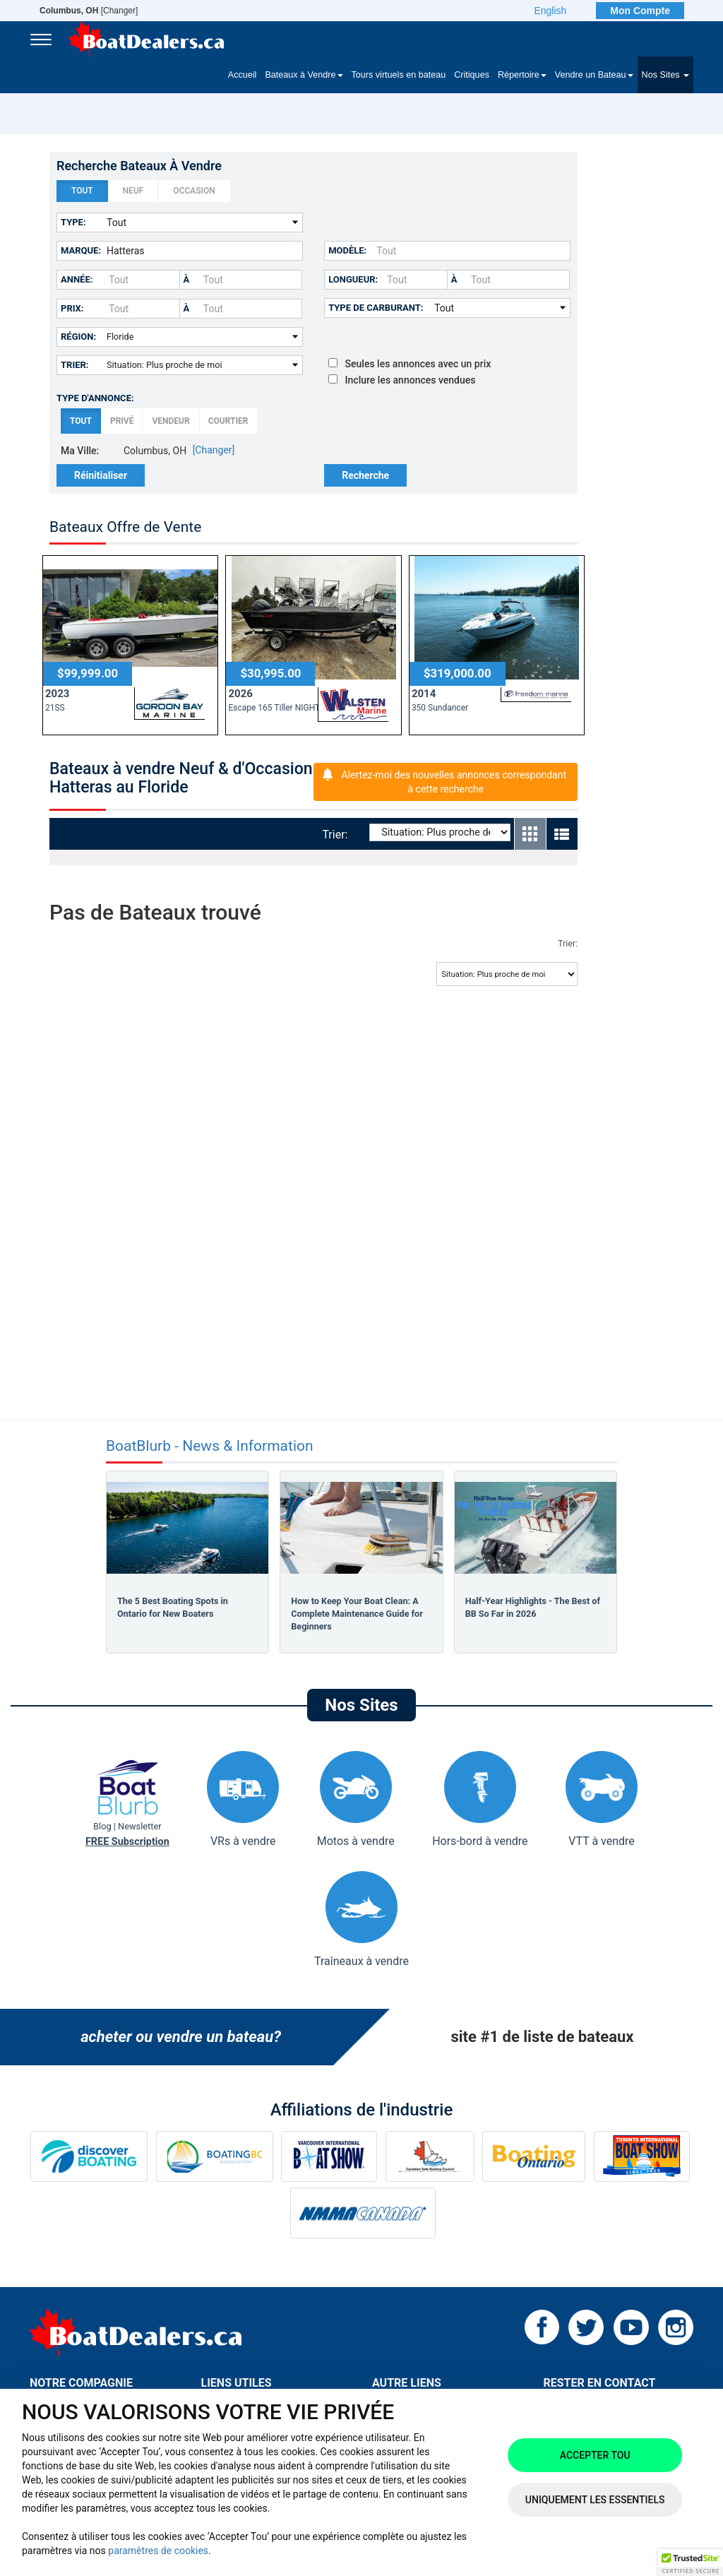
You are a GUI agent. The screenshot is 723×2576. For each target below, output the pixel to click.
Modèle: (347, 250)
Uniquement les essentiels (595, 2499)
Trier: (75, 365)
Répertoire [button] (522, 75)
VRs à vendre (243, 1799)
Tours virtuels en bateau (399, 75)
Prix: (72, 308)
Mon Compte (640, 10)
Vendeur (170, 421)
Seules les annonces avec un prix (409, 363)
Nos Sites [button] (665, 75)
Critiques (471, 75)
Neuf (133, 191)
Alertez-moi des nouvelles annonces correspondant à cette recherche (454, 782)
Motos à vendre (356, 1799)
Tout (82, 191)
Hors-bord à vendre (479, 1799)
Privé (122, 421)
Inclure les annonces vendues (401, 380)
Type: (73, 222)
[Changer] (89, 11)
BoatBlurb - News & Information (209, 1446)
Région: (78, 336)
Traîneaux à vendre (361, 1919)
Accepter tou (595, 2455)
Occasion (194, 191)
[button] (690, 2562)
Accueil (242, 75)
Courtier (228, 421)
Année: (76, 279)
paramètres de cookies (158, 2550)
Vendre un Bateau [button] (594, 75)
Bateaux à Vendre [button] (303, 75)
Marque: (81, 250)
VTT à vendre (602, 1799)
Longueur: (353, 279)
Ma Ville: (80, 450)
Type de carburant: (375, 307)
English (550, 10)
